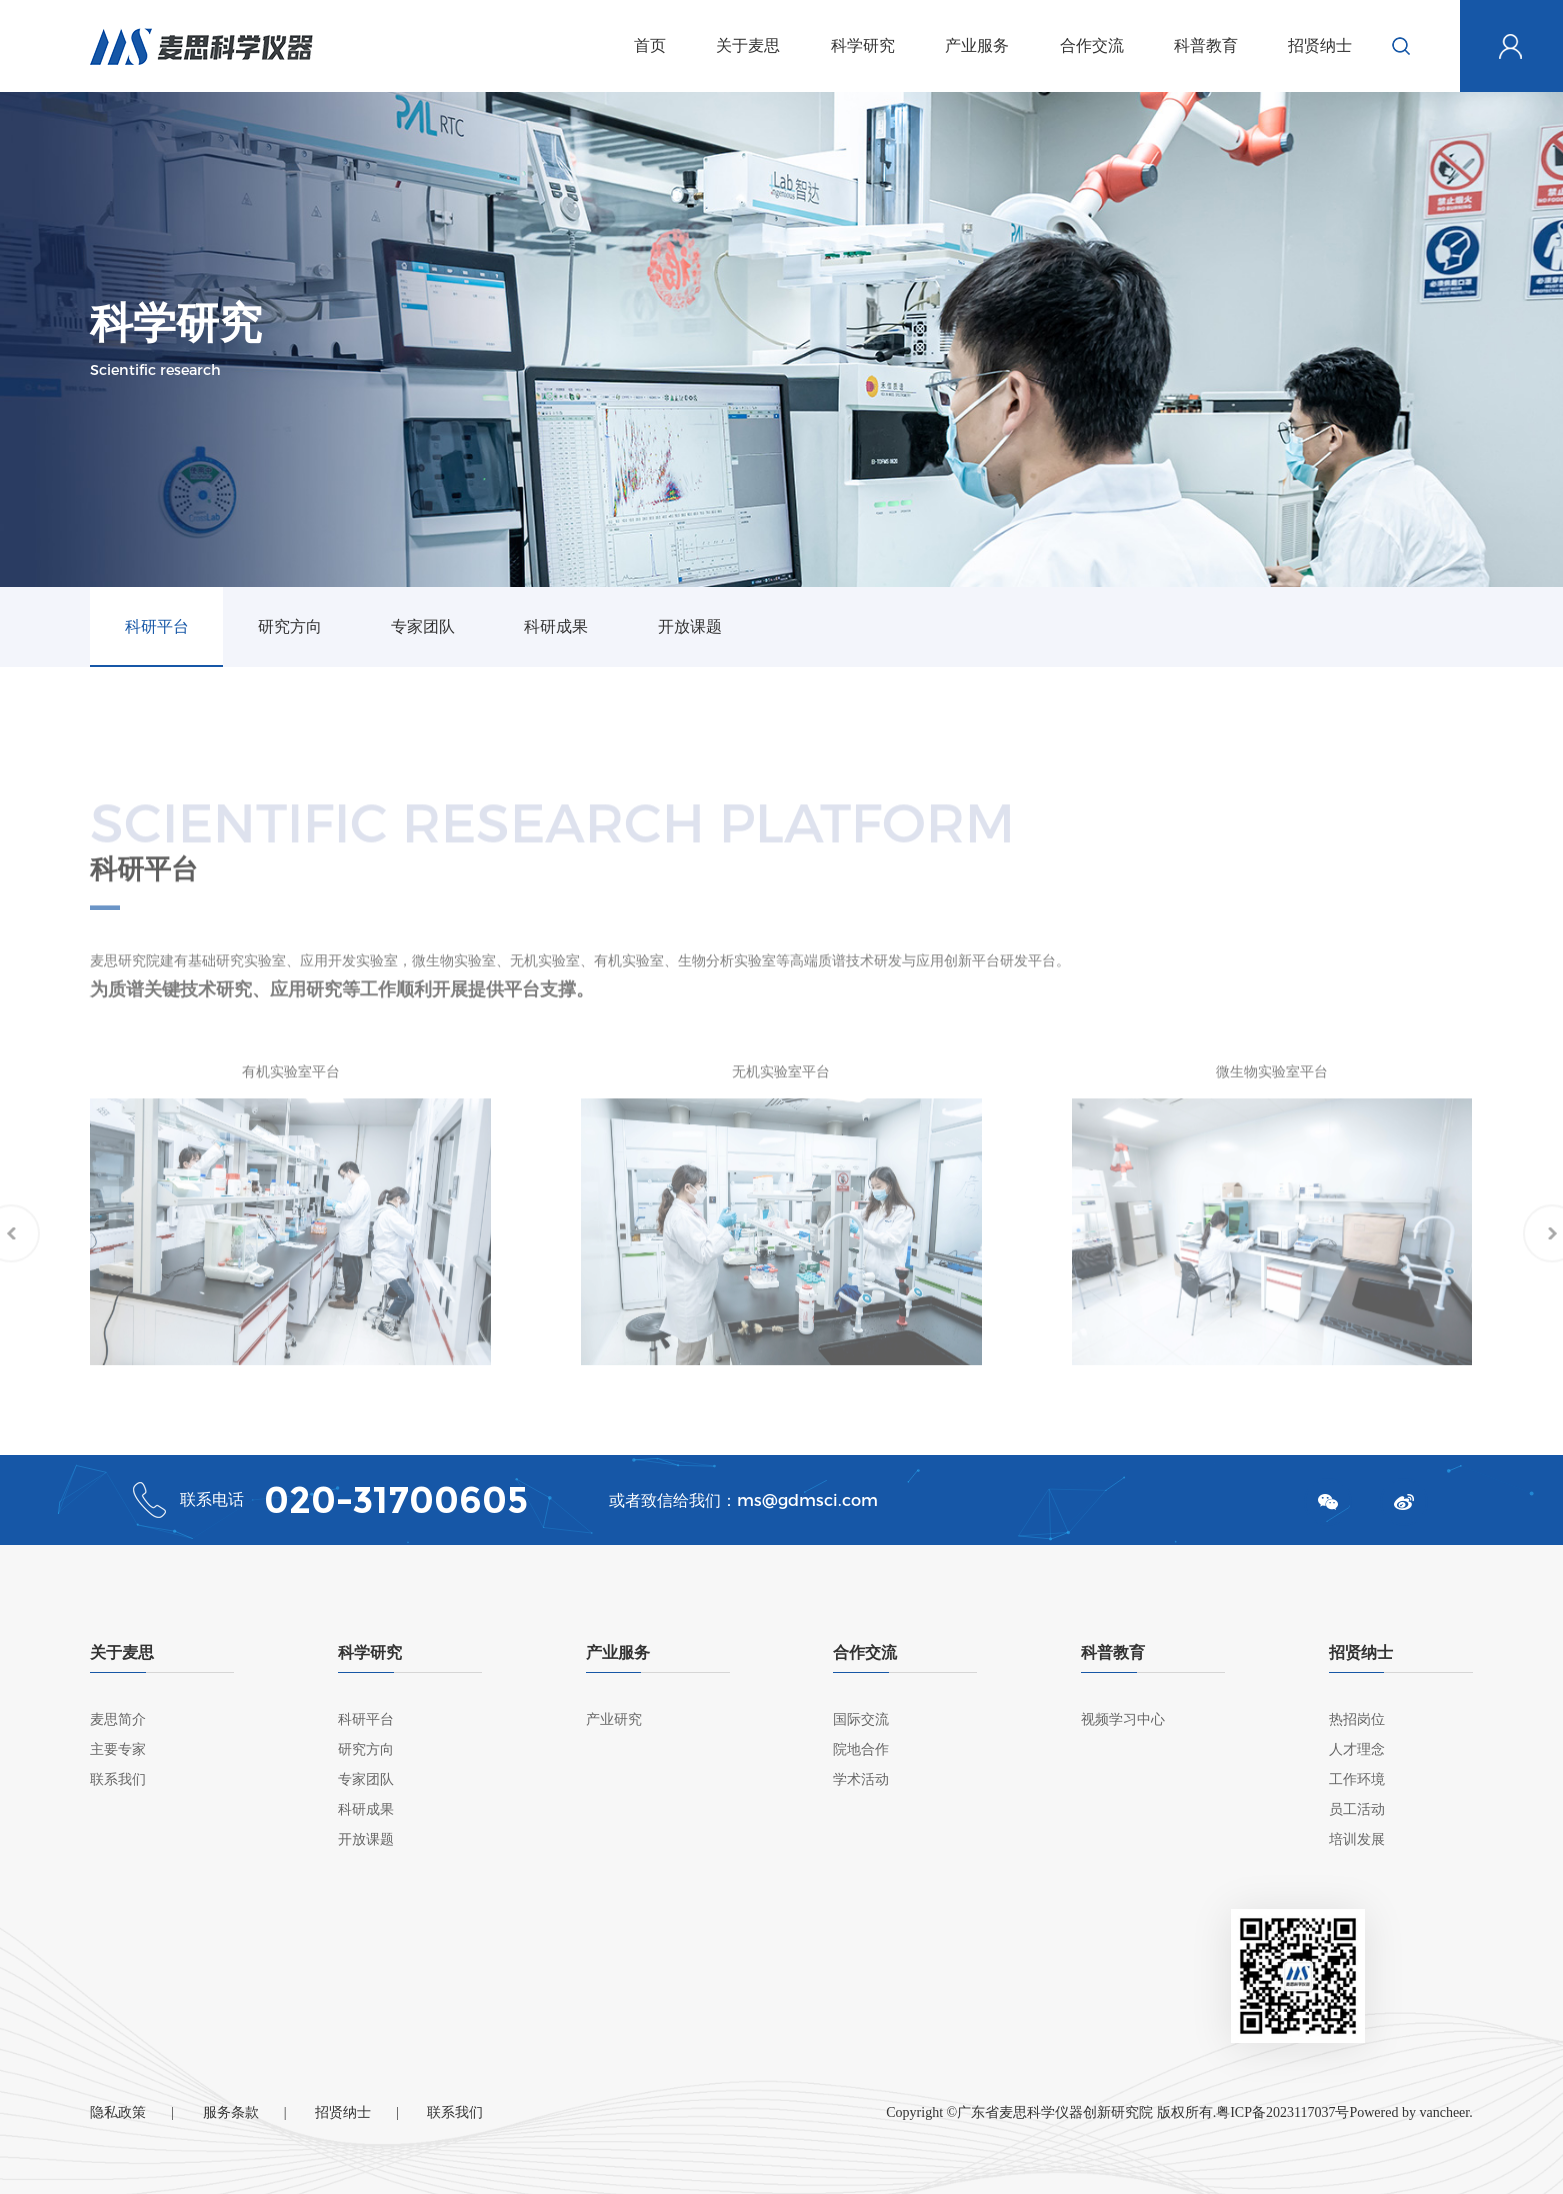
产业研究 (614, 1719)
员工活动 (1357, 1809)
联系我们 (118, 1779)
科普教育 (1206, 45)
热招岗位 (1357, 1719)
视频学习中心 (1123, 1719)
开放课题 (690, 626)
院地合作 (861, 1749)
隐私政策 (118, 2112)
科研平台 (157, 626)
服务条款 (231, 2112)
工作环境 (1357, 1779)
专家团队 (423, 626)
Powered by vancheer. (1410, 2112)
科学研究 (863, 45)
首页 (650, 45)
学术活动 (861, 1779)
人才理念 (1357, 1749)
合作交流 (1092, 45)
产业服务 (977, 45)
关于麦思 (748, 45)
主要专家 (118, 1749)
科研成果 (556, 626)
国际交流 (861, 1719)
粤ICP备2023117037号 (1282, 2112)
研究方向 (290, 626)
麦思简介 (118, 1719)
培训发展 (1357, 1839)
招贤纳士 (1320, 45)
